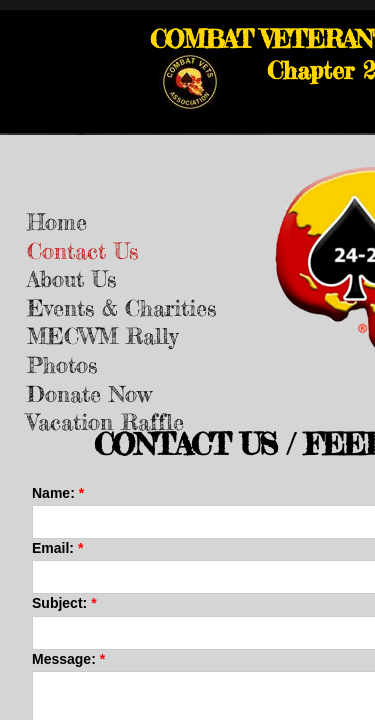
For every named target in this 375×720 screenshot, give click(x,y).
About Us (71, 278)
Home (57, 221)
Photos (62, 364)
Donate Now (89, 393)
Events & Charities (121, 307)
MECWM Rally (102, 335)
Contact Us (82, 250)
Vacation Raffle (105, 421)
